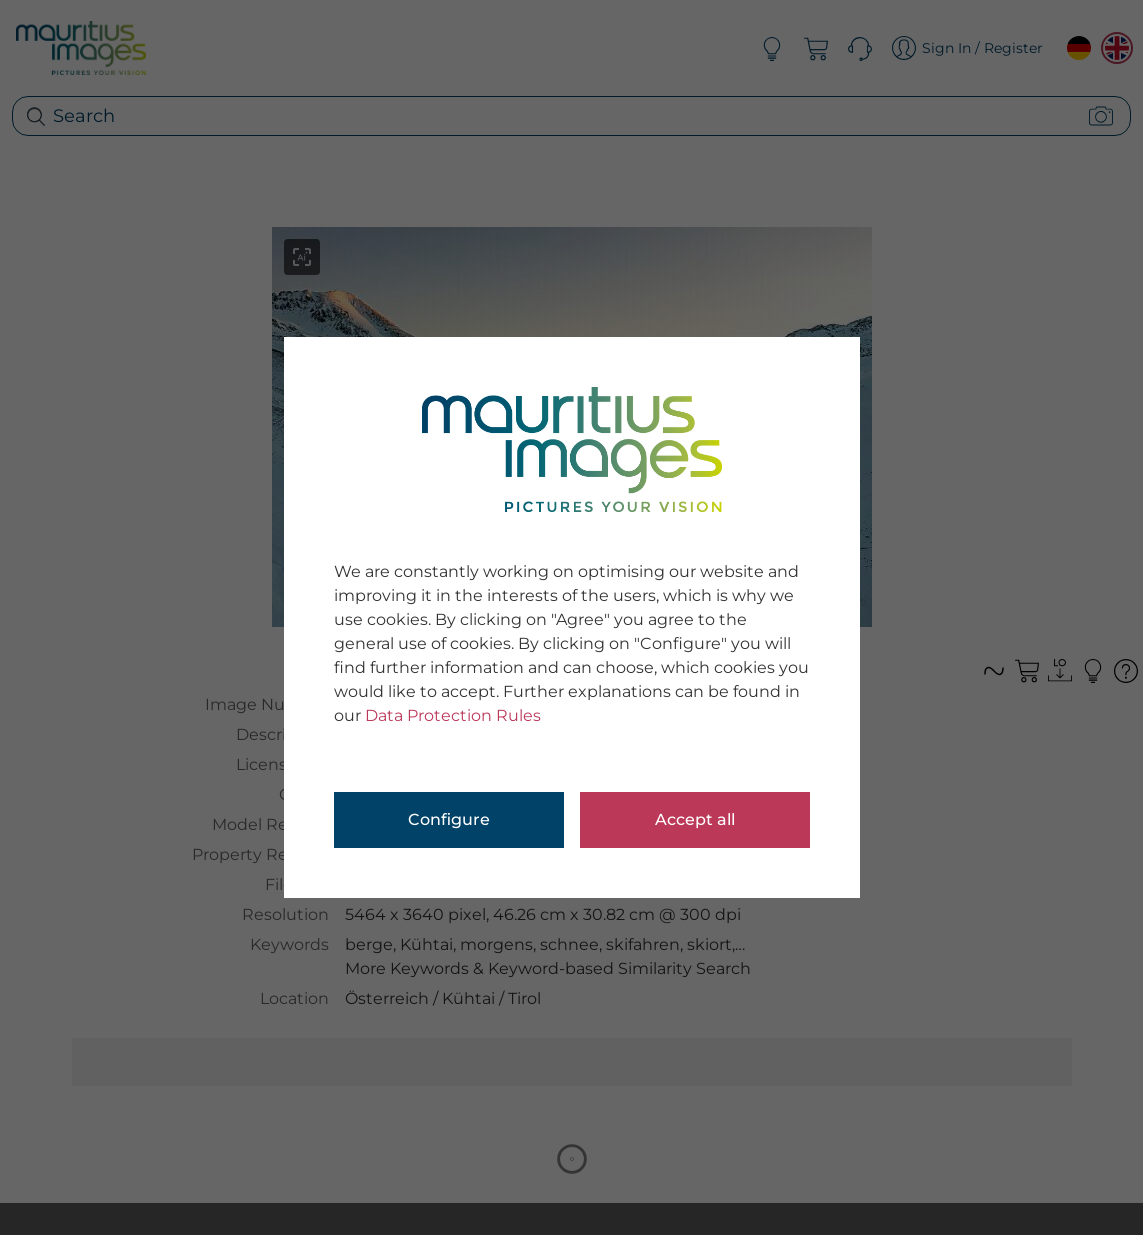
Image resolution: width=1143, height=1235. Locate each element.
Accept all (695, 819)
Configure (449, 819)
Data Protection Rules (453, 715)
